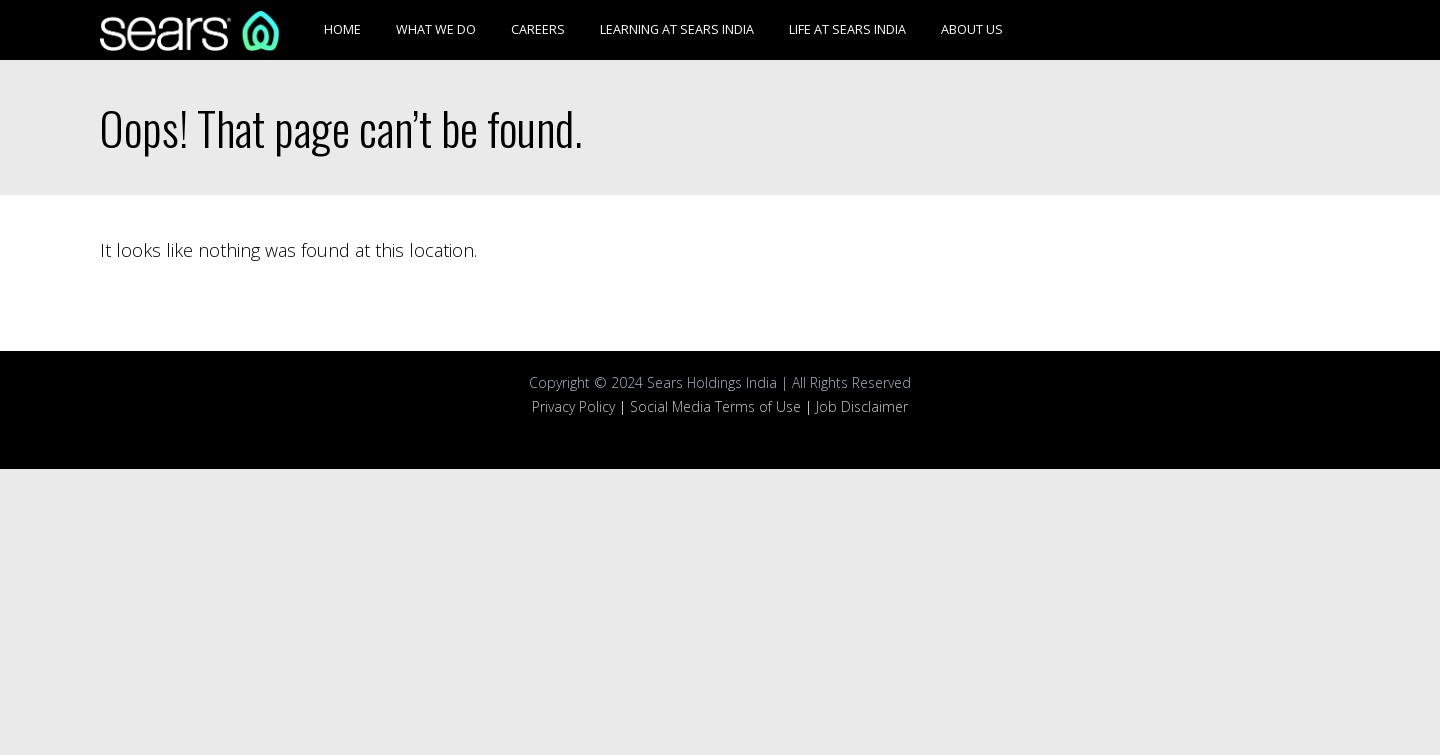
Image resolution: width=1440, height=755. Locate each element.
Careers (538, 29)
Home (342, 29)
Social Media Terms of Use (715, 406)
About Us (972, 29)
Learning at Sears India (677, 29)
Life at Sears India (847, 29)
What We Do (436, 29)
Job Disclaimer (862, 406)
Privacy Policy (573, 406)
